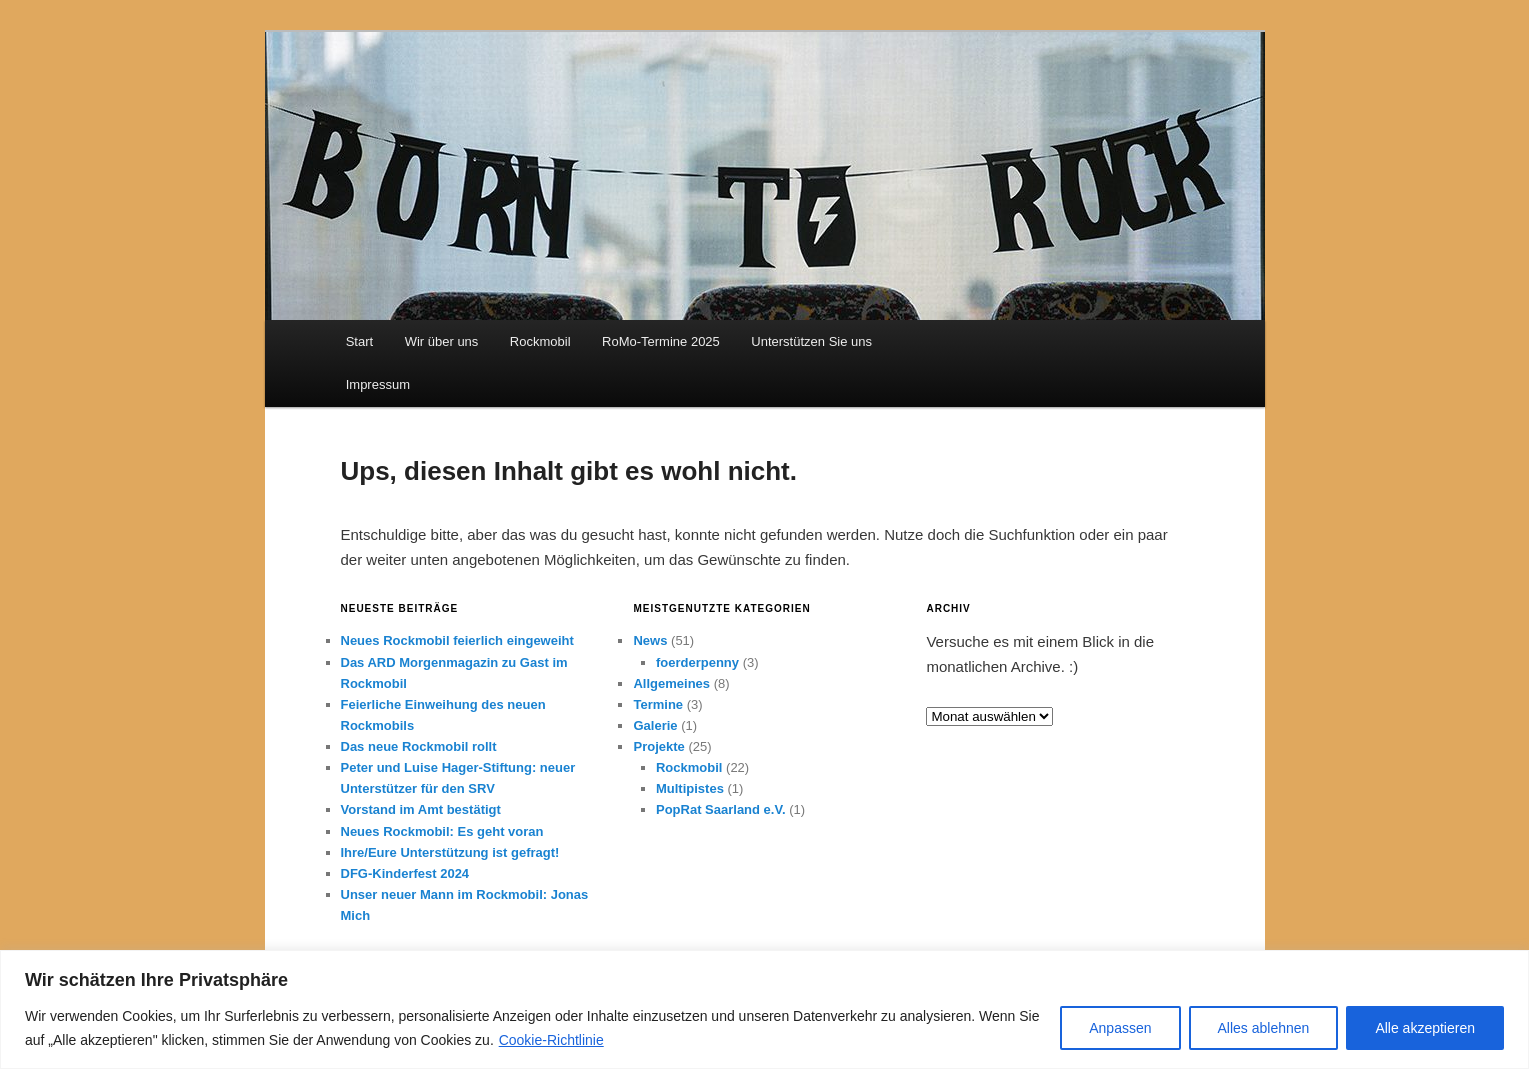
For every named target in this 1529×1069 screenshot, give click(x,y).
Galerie (655, 725)
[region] (764, 1009)
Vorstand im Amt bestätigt (421, 809)
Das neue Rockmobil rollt (419, 746)
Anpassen (1120, 1028)
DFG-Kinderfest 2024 (405, 873)
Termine (658, 704)
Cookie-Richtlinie (551, 1040)
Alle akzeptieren (1425, 1028)
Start (359, 341)
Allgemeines (671, 683)
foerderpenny (697, 662)
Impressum (378, 384)
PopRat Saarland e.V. (721, 809)
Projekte (658, 746)
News (650, 640)
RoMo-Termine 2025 (661, 341)
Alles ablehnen (1264, 1028)
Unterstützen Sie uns (811, 341)
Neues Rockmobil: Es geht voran (442, 831)
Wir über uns (442, 341)
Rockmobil (540, 341)
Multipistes (690, 788)
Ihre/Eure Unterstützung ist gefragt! (450, 852)
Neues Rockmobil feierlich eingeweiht (457, 640)
